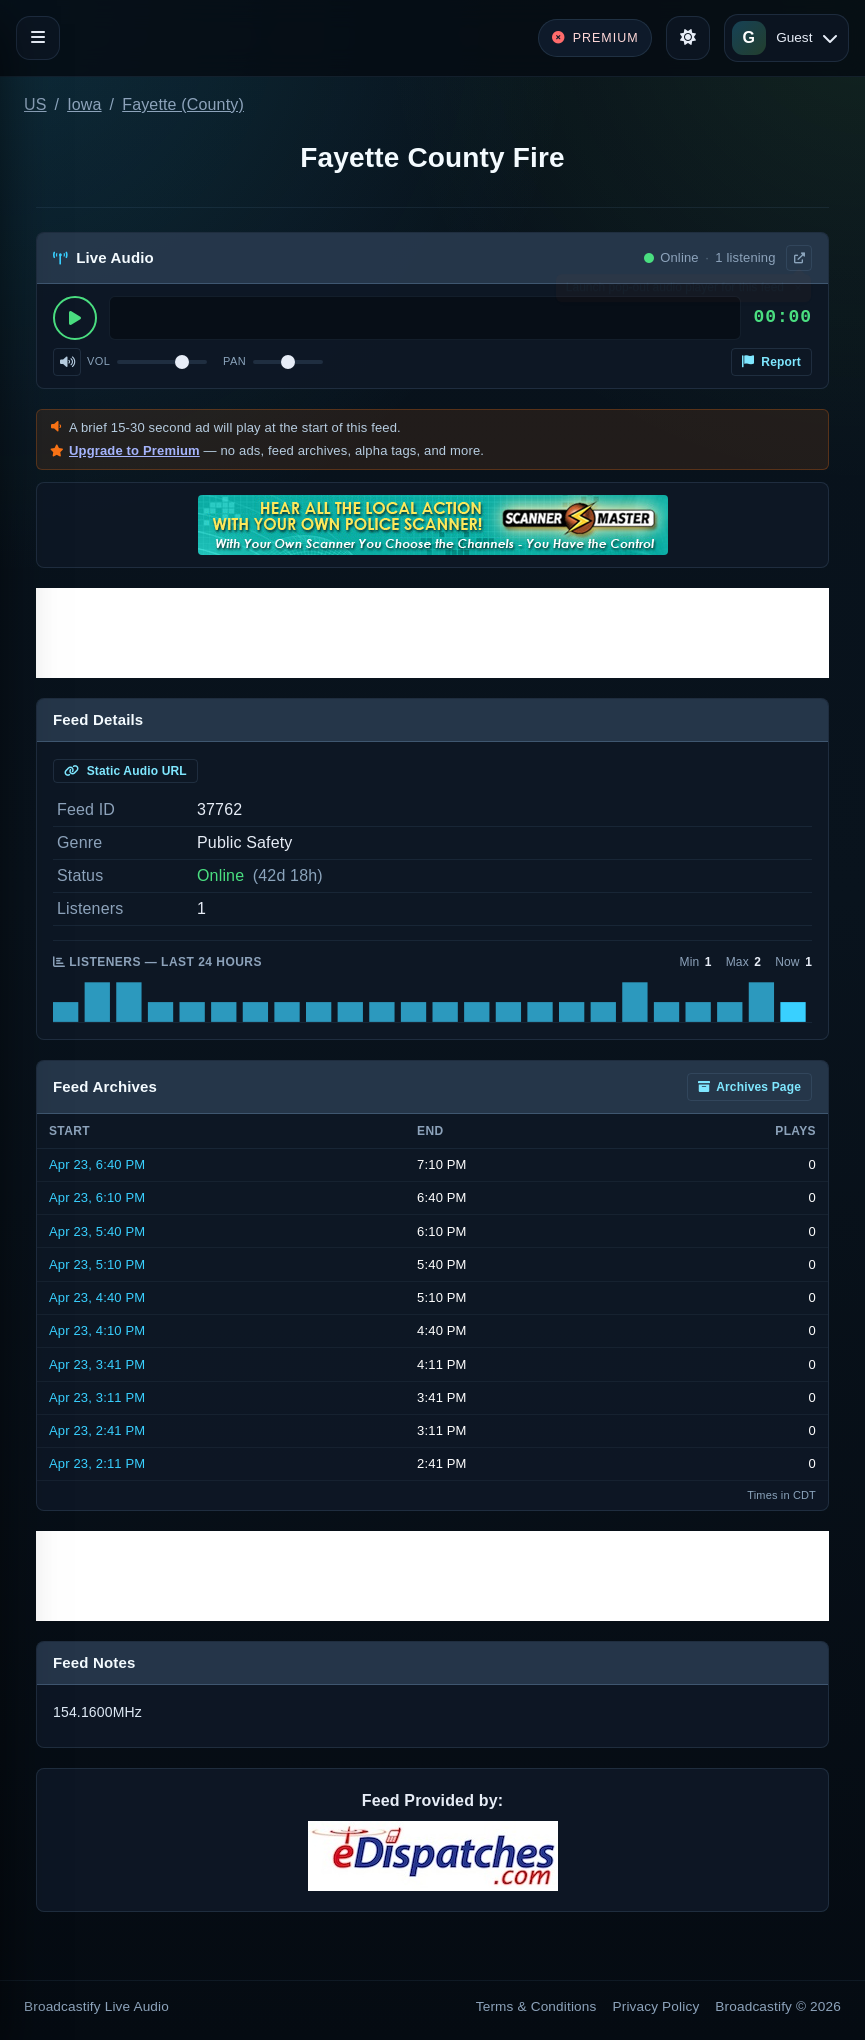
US (35, 104)
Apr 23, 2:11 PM (97, 1463)
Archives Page (749, 1087)
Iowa (84, 104)
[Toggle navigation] (38, 38)
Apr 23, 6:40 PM (97, 1164)
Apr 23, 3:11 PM (97, 1397)
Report (771, 362)
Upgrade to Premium (134, 450)
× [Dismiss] (797, 292)
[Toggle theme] (688, 38)
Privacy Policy (656, 2006)
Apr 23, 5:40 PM (97, 1231)
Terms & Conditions (536, 2006)
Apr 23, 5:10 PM (97, 1264)
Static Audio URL (125, 771)
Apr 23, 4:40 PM (97, 1297)
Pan (234, 361)
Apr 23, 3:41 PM (97, 1364)
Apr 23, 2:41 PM (97, 1430)
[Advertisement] (432, 633)
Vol (98, 361)
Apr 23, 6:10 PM (97, 1197)
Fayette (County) (183, 104)
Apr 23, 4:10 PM (97, 1330)
